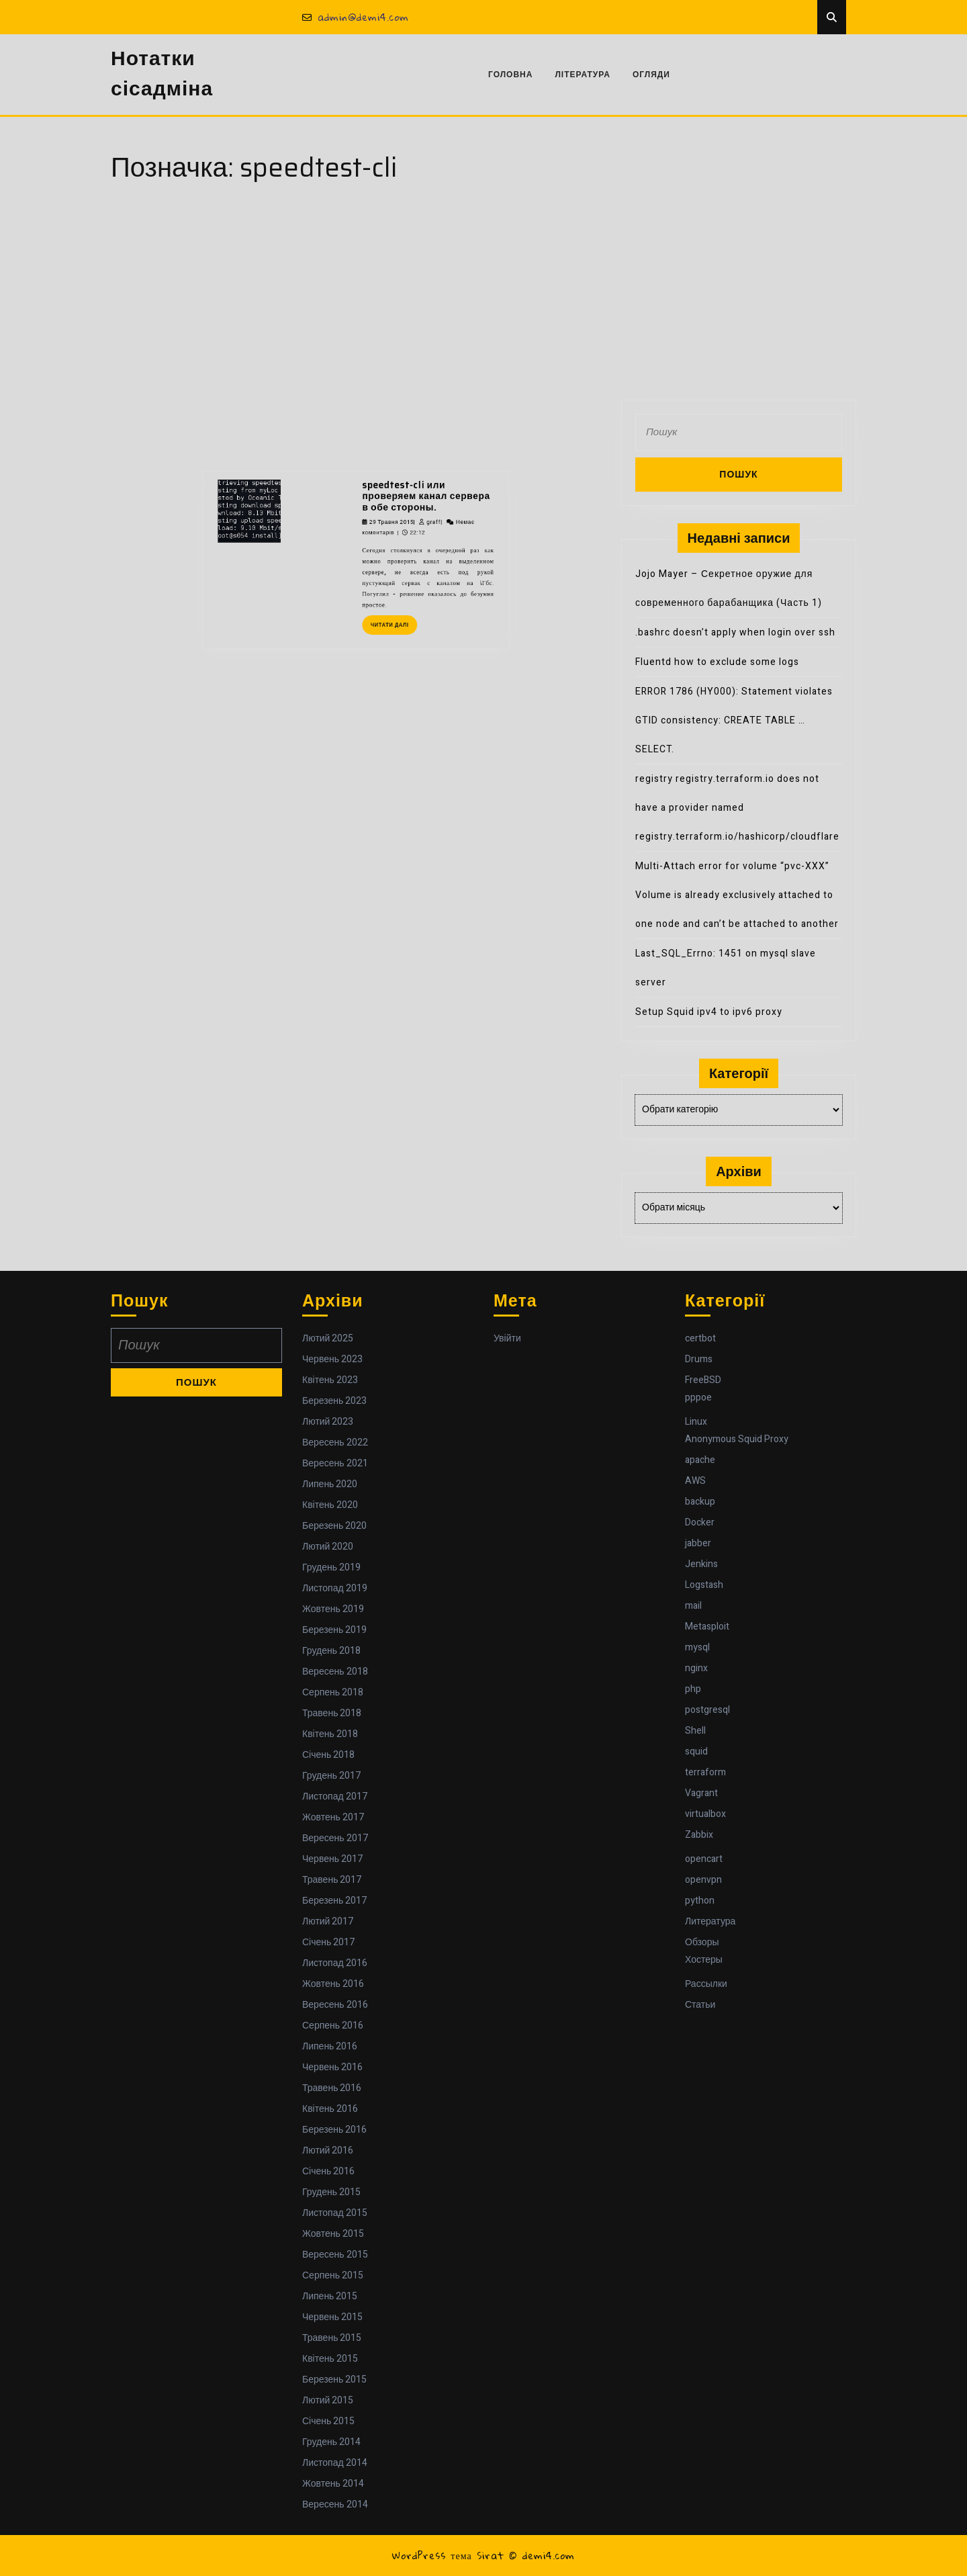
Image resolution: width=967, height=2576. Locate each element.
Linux (696, 1422)
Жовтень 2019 (333, 1609)
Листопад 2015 (334, 2213)
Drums (698, 1359)
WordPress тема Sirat (448, 2555)
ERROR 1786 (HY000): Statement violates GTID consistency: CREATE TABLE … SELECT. (734, 720)
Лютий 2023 (327, 1422)
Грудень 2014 (331, 2442)
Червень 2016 (332, 2067)
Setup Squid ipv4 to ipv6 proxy (708, 1012)
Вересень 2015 (335, 2255)
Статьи (700, 2005)
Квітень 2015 (330, 2359)
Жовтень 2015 (333, 2234)
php (693, 1689)
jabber (698, 1543)
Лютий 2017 (327, 1921)
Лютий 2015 (327, 2400)
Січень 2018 (328, 1755)
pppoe (698, 1397)
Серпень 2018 (332, 1692)
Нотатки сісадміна (162, 74)
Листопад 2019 (334, 1588)
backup (700, 1502)
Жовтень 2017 (333, 1817)
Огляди (651, 75)
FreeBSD (703, 1380)
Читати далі (376, 499)
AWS (695, 1481)
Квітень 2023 (330, 1380)
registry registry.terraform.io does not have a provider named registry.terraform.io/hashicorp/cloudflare (737, 808)
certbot (700, 1338)
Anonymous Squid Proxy (736, 1439)
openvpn (703, 1880)
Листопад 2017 (334, 1796)
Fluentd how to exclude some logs (717, 662)
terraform (705, 1772)
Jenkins (701, 1564)
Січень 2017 (328, 1942)
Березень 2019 (334, 1630)
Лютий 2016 (327, 2150)
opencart (704, 1859)
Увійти (507, 1338)
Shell (695, 1731)
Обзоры (702, 1942)
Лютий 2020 (327, 1547)
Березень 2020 (334, 1526)
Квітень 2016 (330, 2109)
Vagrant (701, 1793)
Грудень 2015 (331, 2192)
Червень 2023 (332, 1359)
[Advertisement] (483, 299)
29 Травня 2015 (374, 444)
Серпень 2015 (332, 2275)
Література (582, 75)
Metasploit (707, 1626)
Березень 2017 (334, 1901)
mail (693, 1606)
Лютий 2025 (327, 1338)
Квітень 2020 (330, 1505)
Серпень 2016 (332, 2025)
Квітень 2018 (330, 1734)
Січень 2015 (328, 2421)
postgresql (707, 1710)
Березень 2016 (334, 2130)
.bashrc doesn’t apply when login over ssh (735, 632)
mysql (697, 1647)
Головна (510, 75)
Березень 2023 (334, 1401)
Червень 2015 (332, 2317)
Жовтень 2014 (333, 2484)
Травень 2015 (331, 2338)
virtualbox (705, 1814)
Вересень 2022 (335, 1442)
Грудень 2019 (331, 1567)
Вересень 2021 (335, 1463)
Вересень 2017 (335, 1838)
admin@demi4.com (355, 16)
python (700, 1901)
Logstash (704, 1585)
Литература (710, 1921)
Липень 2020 (329, 1484)
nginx (696, 1668)
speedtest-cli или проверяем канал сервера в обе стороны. (392, 430)
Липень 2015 (329, 2296)
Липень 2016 (329, 2046)
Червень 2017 (332, 1859)
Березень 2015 (334, 2379)
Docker (700, 1522)
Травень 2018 (331, 1713)
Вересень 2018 (335, 1671)
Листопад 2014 (334, 2463)
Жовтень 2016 (333, 1984)
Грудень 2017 (331, 1776)
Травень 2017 (331, 1880)
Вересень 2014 (335, 2504)
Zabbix (699, 1835)
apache (700, 1460)
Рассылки (706, 1984)
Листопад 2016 (334, 1963)
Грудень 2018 (331, 1651)
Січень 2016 (328, 2171)
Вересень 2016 (335, 2005)
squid (696, 1751)
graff (396, 444)
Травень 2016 (331, 2088)
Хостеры (704, 1960)
